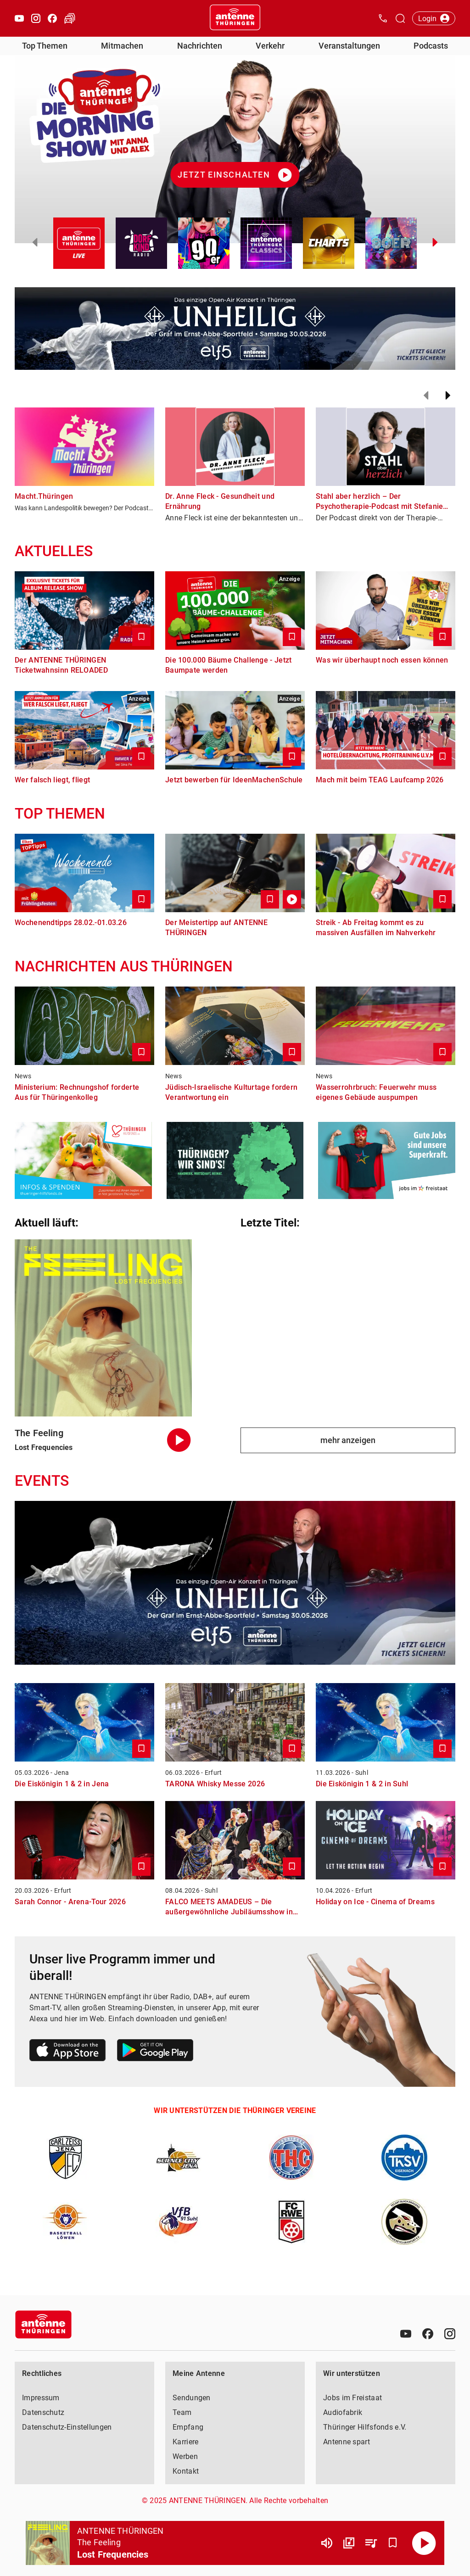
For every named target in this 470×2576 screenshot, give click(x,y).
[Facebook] (427, 2333)
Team (182, 2412)
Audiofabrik (342, 2412)
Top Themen (44, 45)
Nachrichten (199, 45)
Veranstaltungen (349, 45)
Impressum (41, 2397)
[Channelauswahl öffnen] (400, 18)
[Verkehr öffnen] (69, 18)
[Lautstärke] (326, 2543)
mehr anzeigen (347, 1440)
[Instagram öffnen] (35, 18)
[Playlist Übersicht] (371, 2543)
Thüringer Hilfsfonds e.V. (365, 2427)
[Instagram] (449, 2333)
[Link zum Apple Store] (67, 2051)
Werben (185, 2456)
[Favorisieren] (393, 2543)
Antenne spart (346, 2441)
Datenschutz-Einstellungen (67, 2427)
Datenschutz (43, 2412)
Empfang (188, 2427)
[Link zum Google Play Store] (155, 2051)
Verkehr (270, 45)
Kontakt (186, 2471)
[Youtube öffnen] (19, 18)
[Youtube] (405, 2333)
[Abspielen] (424, 2543)
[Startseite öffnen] (235, 18)
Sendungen (192, 2397)
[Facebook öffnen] (52, 18)
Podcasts (431, 45)
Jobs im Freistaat (352, 2397)
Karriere (185, 2441)
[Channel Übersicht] (348, 2543)
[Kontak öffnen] (382, 18)
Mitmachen (122, 45)
